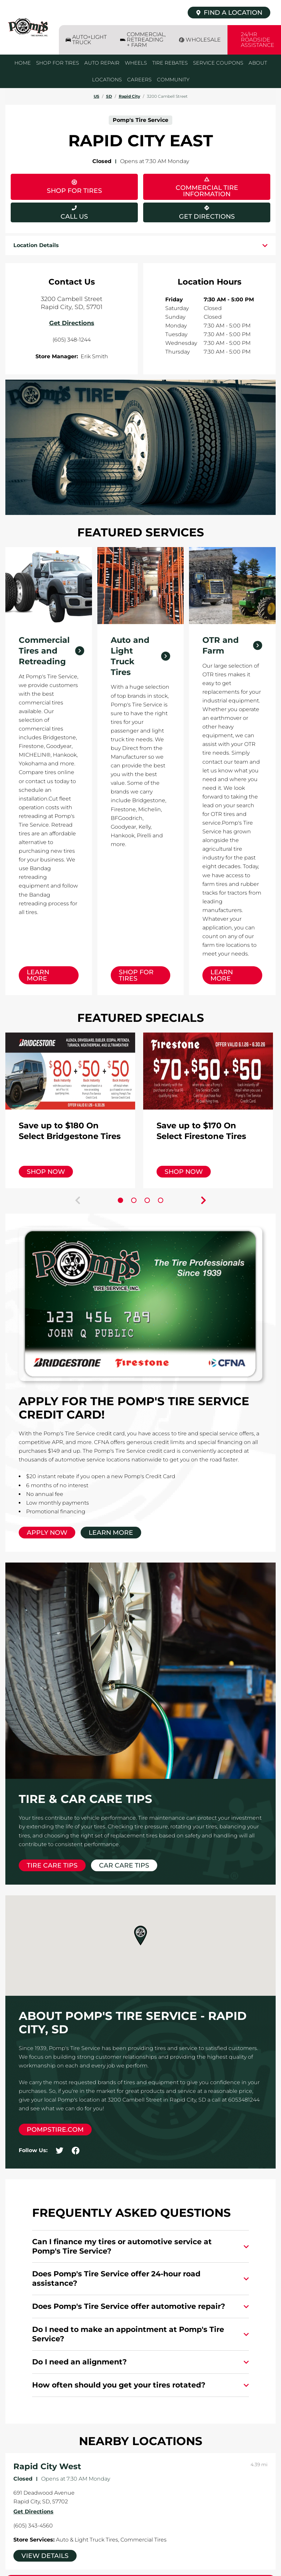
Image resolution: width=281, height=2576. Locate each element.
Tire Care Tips (52, 1865)
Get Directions (189, 211)
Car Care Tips (124, 1865)
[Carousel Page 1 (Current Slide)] (120, 1200)
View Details (45, 2556)
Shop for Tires (136, 975)
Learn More (38, 975)
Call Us (74, 216)
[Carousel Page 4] (160, 1200)
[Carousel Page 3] (147, 1200)
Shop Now (46, 1172)
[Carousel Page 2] (133, 1200)
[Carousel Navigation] (140, 1200)
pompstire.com (55, 2129)
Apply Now (47, 1532)
